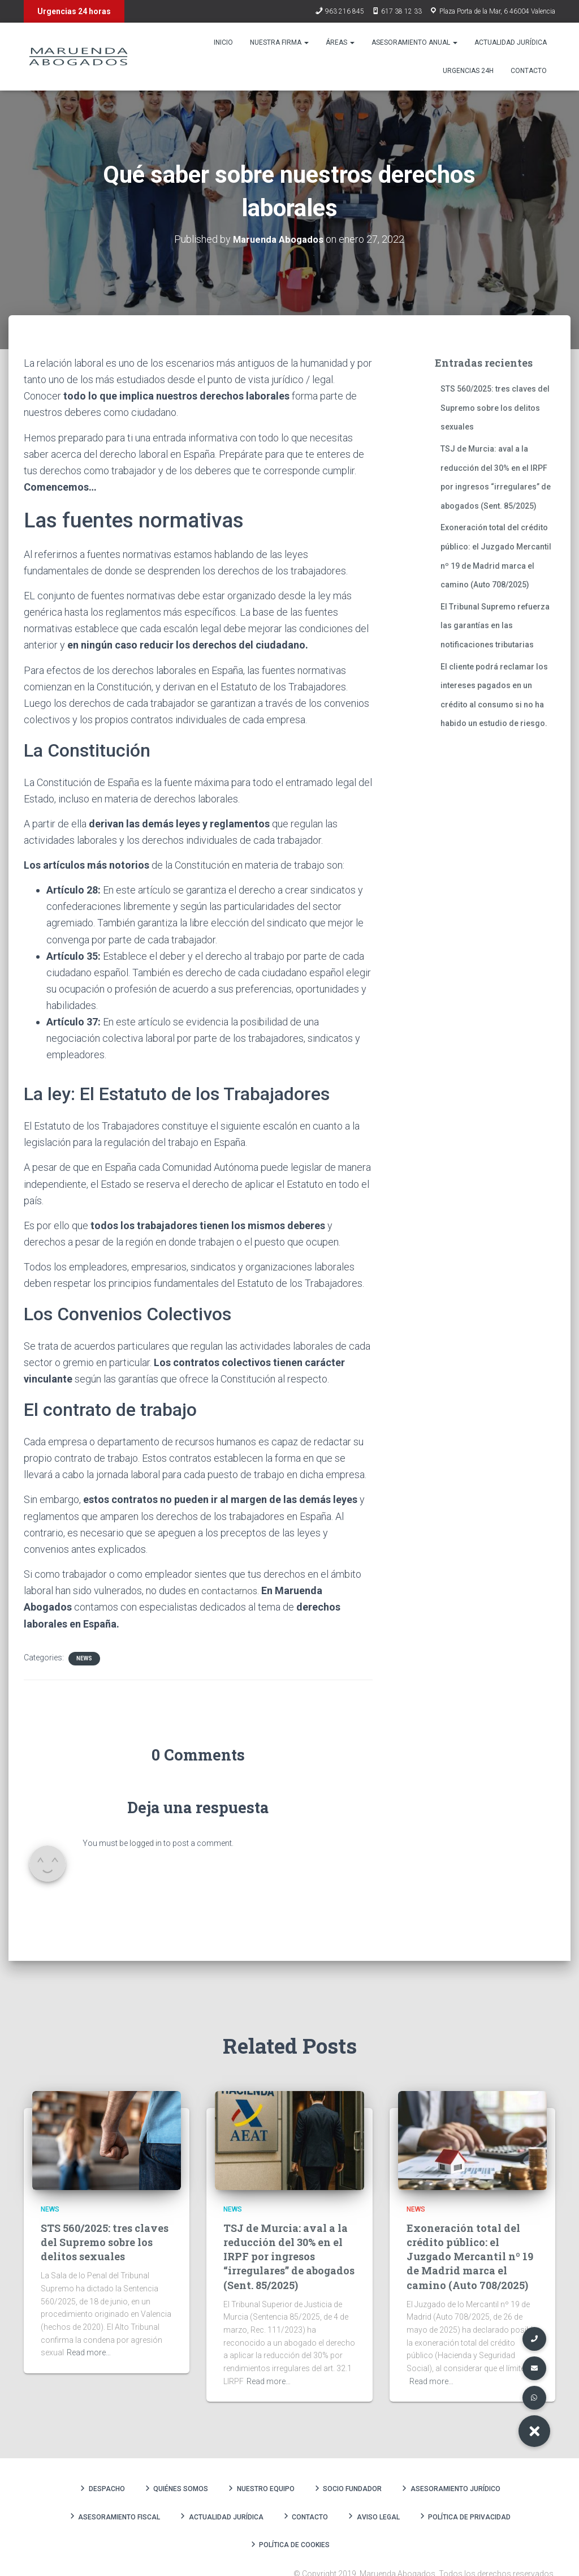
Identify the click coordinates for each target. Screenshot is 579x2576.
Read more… (89, 2351)
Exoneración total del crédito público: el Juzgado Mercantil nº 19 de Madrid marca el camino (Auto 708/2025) (470, 2256)
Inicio (223, 42)
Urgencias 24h (468, 71)
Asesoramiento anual (414, 42)
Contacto (529, 71)
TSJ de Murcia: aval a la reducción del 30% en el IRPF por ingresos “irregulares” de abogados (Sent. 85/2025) (289, 2256)
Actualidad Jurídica (510, 42)
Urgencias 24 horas (74, 11)
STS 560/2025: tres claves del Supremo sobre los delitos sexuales (495, 407)
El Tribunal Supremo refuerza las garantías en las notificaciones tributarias (495, 625)
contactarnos (230, 1590)
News (84, 1658)
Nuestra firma (279, 42)
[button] (534, 2431)
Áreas (340, 42)
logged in (145, 1842)
